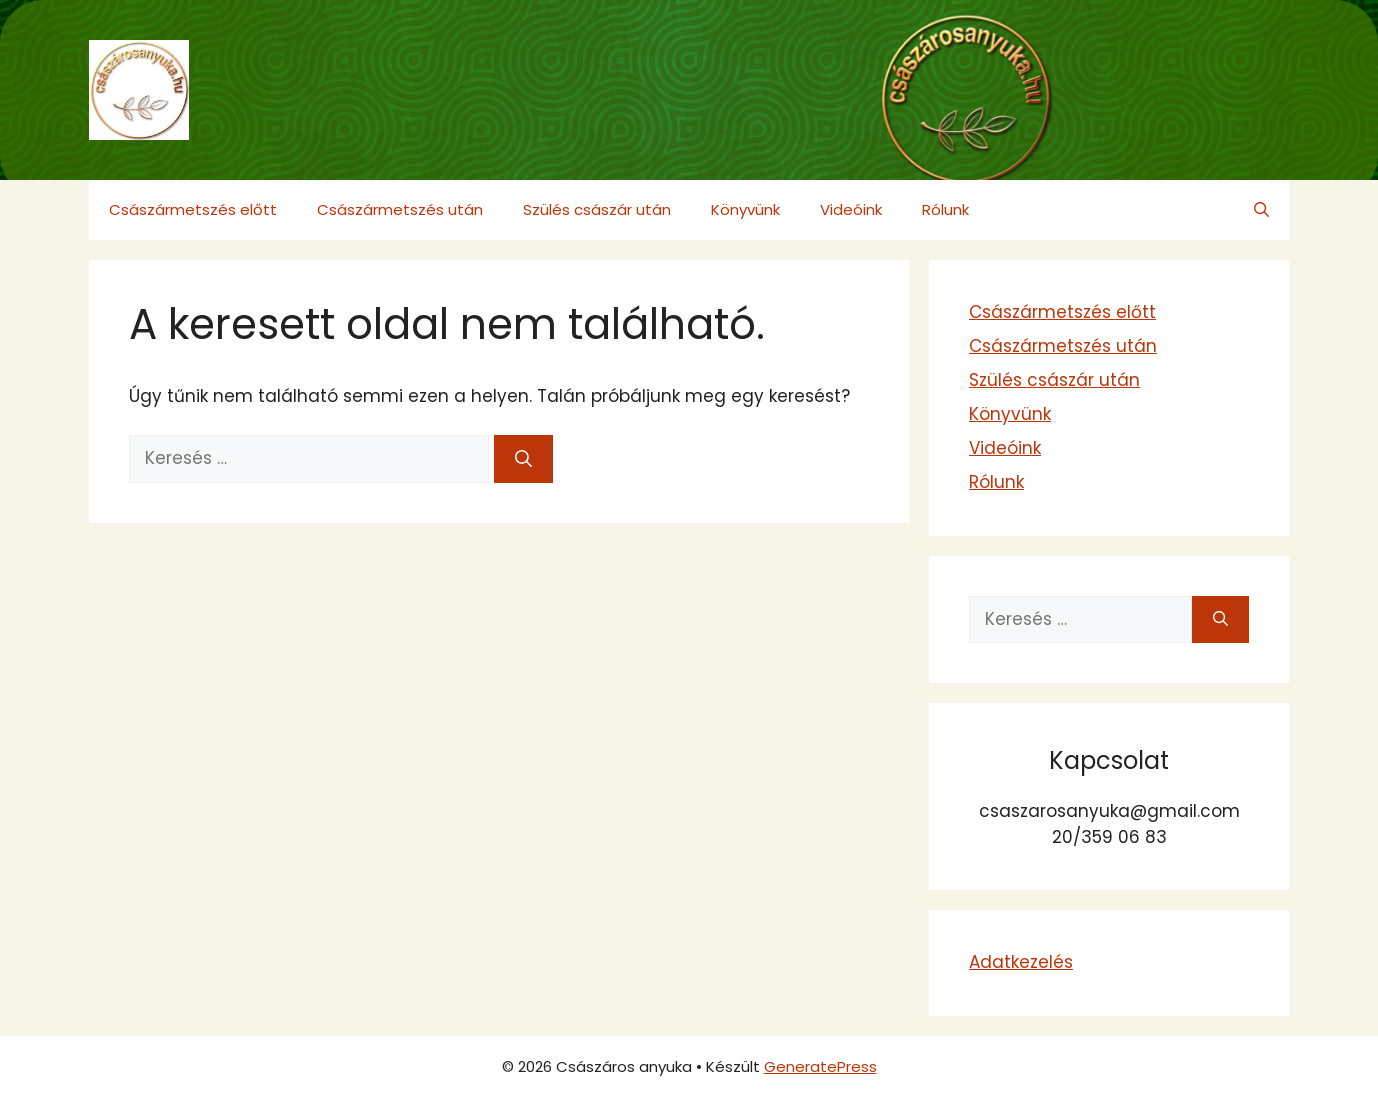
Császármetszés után (400, 209)
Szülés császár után (597, 209)
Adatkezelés (1021, 962)
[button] (1261, 210)
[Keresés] (523, 459)
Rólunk (945, 209)
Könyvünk (745, 209)
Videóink (851, 209)
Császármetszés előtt (193, 209)
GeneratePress (820, 1066)
